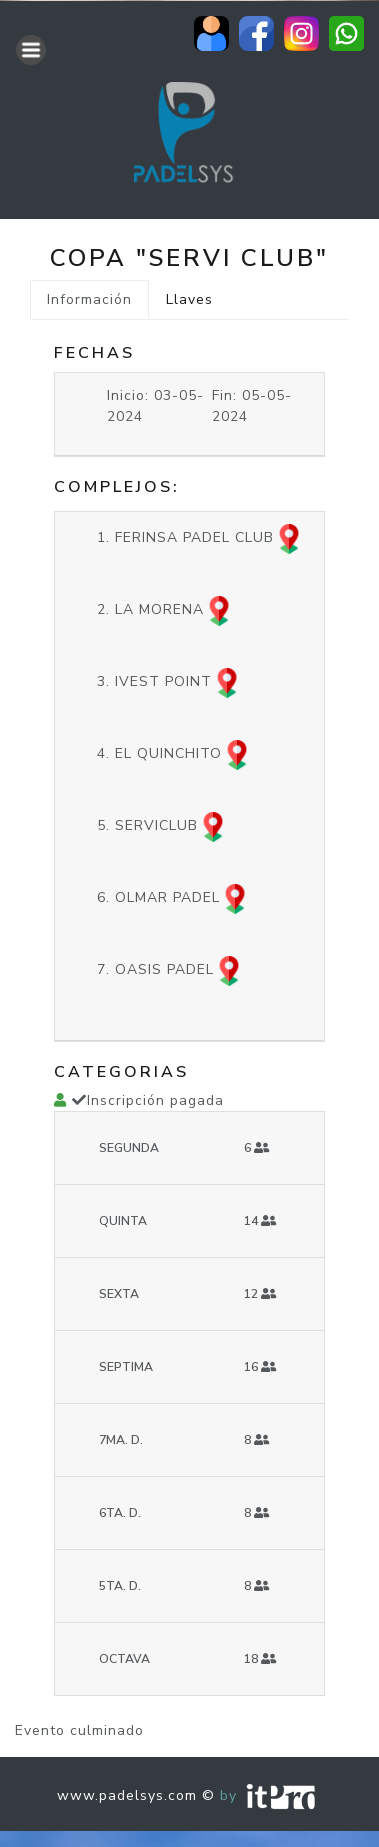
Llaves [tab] (189, 299)
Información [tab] (89, 299)
